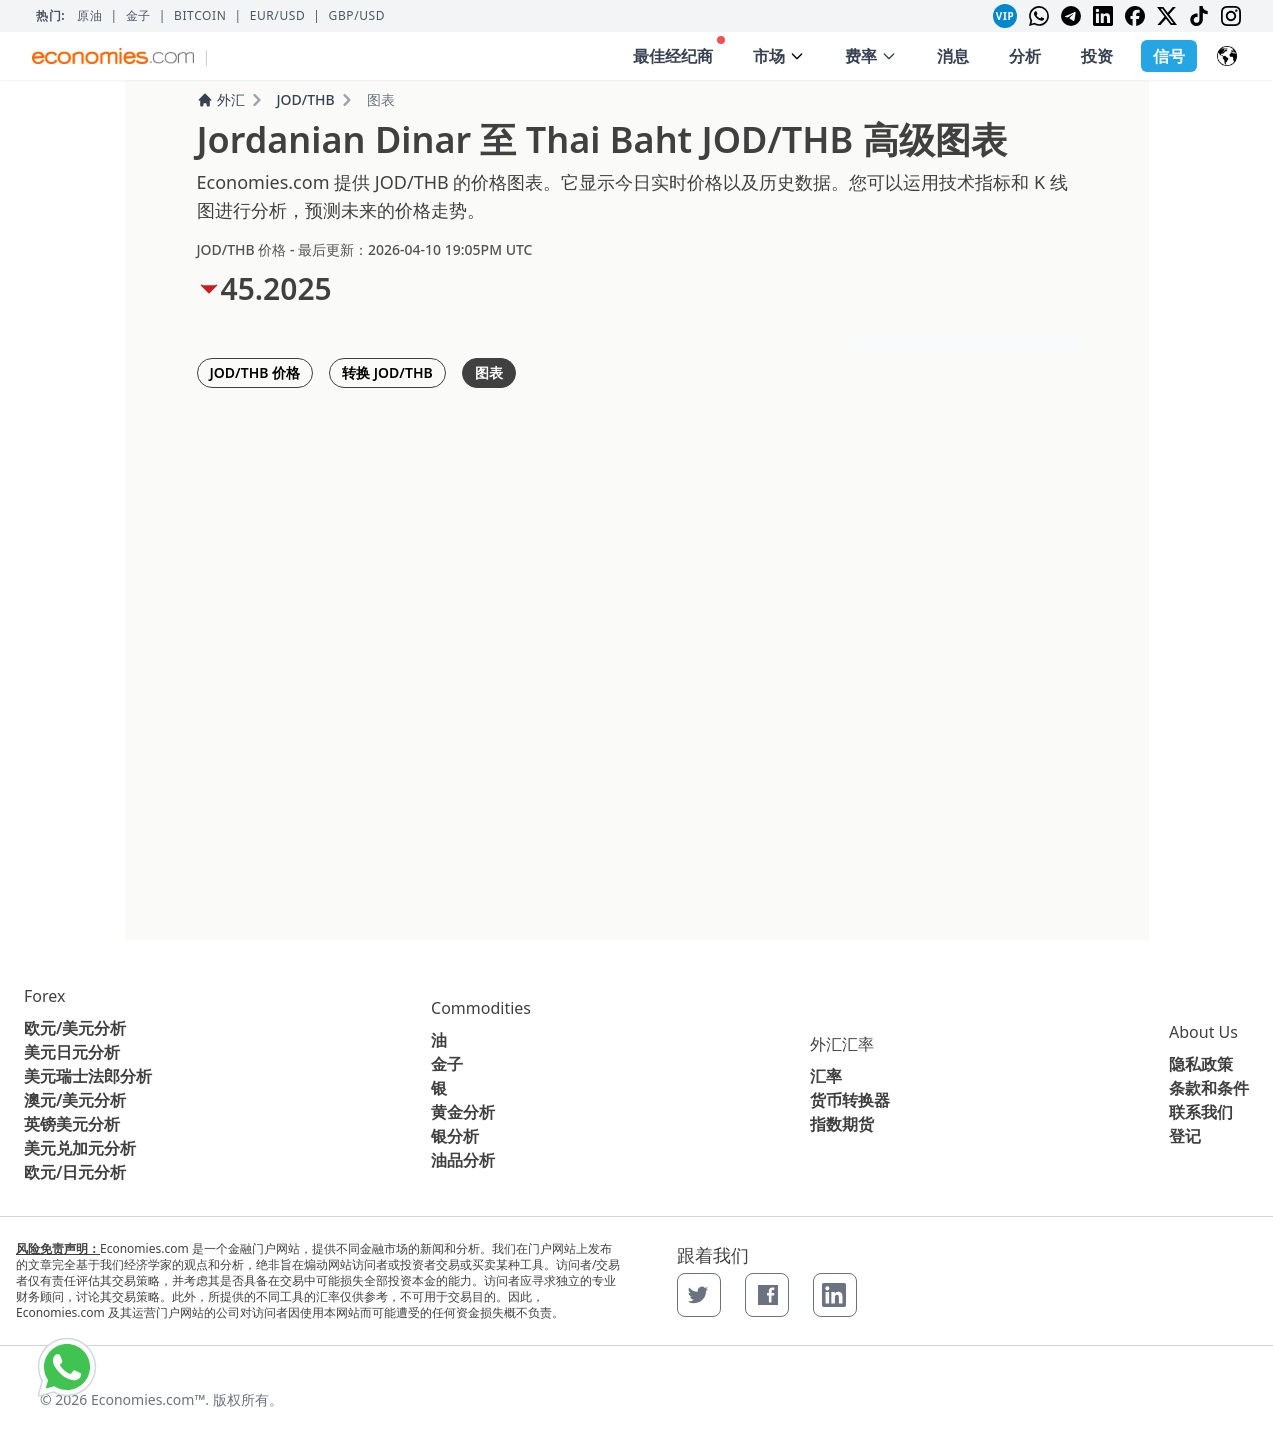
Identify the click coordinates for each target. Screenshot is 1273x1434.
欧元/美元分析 (75, 1028)
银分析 (455, 1136)
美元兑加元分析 (80, 1148)
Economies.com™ (148, 1399)
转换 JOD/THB (387, 372)
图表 (489, 372)
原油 (89, 16)
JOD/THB (306, 99)
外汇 (221, 99)
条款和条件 (1209, 1088)
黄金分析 (463, 1112)
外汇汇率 (842, 1044)
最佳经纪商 (679, 51)
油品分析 (463, 1160)
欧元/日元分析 (75, 1172)
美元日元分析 (72, 1052)
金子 (138, 16)
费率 (871, 56)
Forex (44, 996)
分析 (1025, 56)
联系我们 (1201, 1112)
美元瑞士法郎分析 (88, 1076)
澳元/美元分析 (75, 1100)
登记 (1185, 1136)
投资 (1097, 56)
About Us (1203, 1032)
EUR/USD (278, 16)
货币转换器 (850, 1100)
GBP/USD (357, 16)
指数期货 (842, 1124)
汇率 (826, 1076)
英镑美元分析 (72, 1124)
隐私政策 (1201, 1064)
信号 (1169, 56)
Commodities (481, 1008)
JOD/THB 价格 (255, 372)
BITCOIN (200, 16)
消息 (953, 56)
